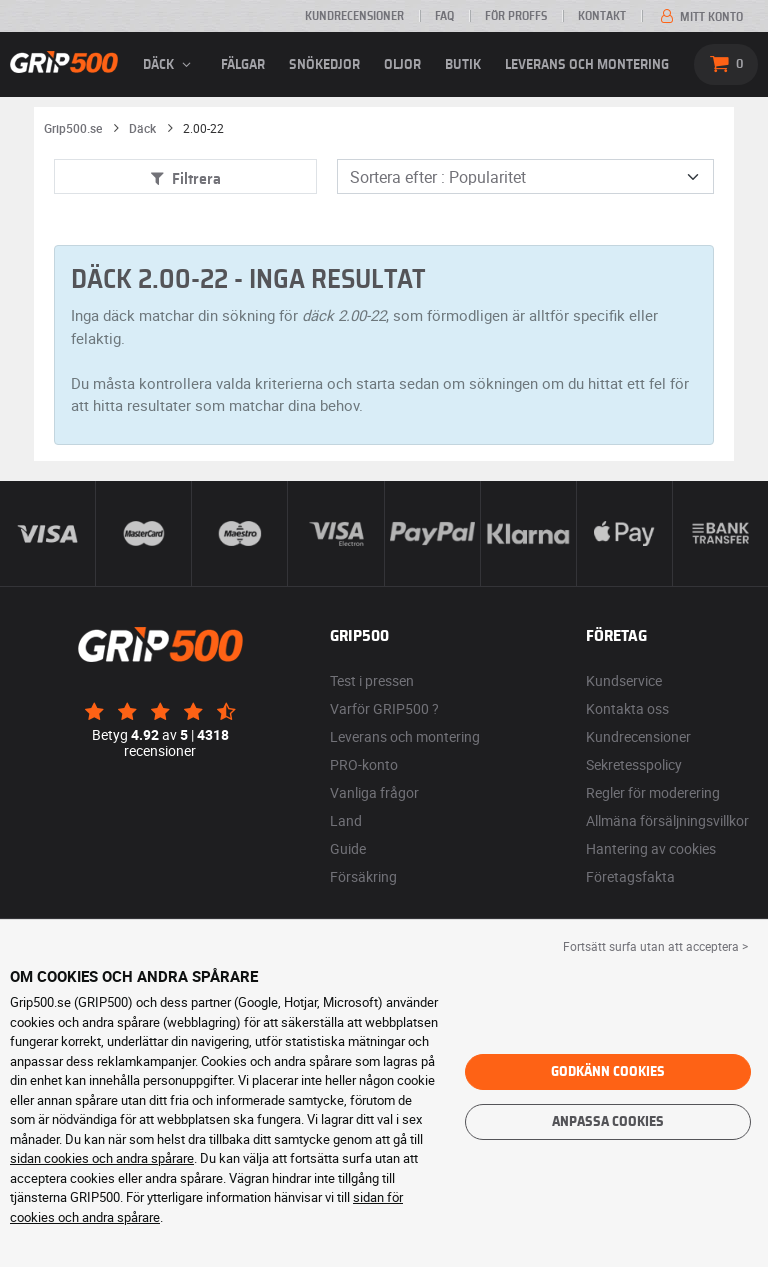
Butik (463, 65)
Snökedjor (324, 65)
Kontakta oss (627, 708)
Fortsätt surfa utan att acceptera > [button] (655, 946)
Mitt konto (700, 17)
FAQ (444, 16)
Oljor (402, 65)
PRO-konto (364, 764)
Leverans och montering (587, 65)
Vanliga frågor (374, 792)
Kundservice (624, 680)
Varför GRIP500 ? (384, 708)
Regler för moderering (653, 792)
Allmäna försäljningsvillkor (667, 820)
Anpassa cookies (608, 1122)
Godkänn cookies (608, 1072)
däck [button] (170, 65)
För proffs (516, 16)
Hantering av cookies (651, 848)
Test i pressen (372, 680)
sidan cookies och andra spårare (102, 1158)
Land (346, 820)
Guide (348, 848)
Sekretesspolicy (634, 764)
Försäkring (363, 876)
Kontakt (602, 16)
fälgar (243, 65)
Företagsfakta (630, 876)
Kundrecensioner (354, 16)
